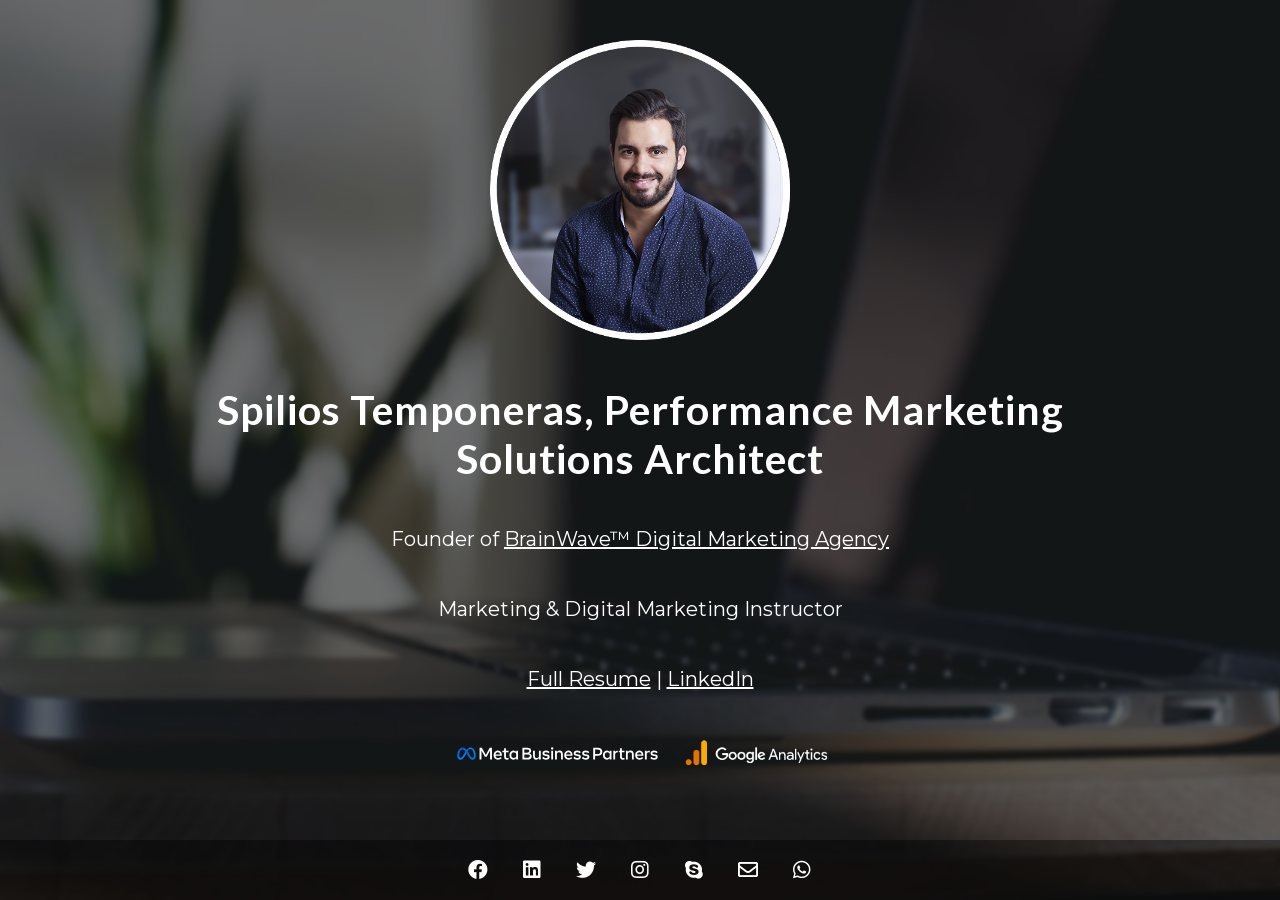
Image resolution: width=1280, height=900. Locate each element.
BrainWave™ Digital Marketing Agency (696, 539)
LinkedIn (710, 679)
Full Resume (589, 679)
